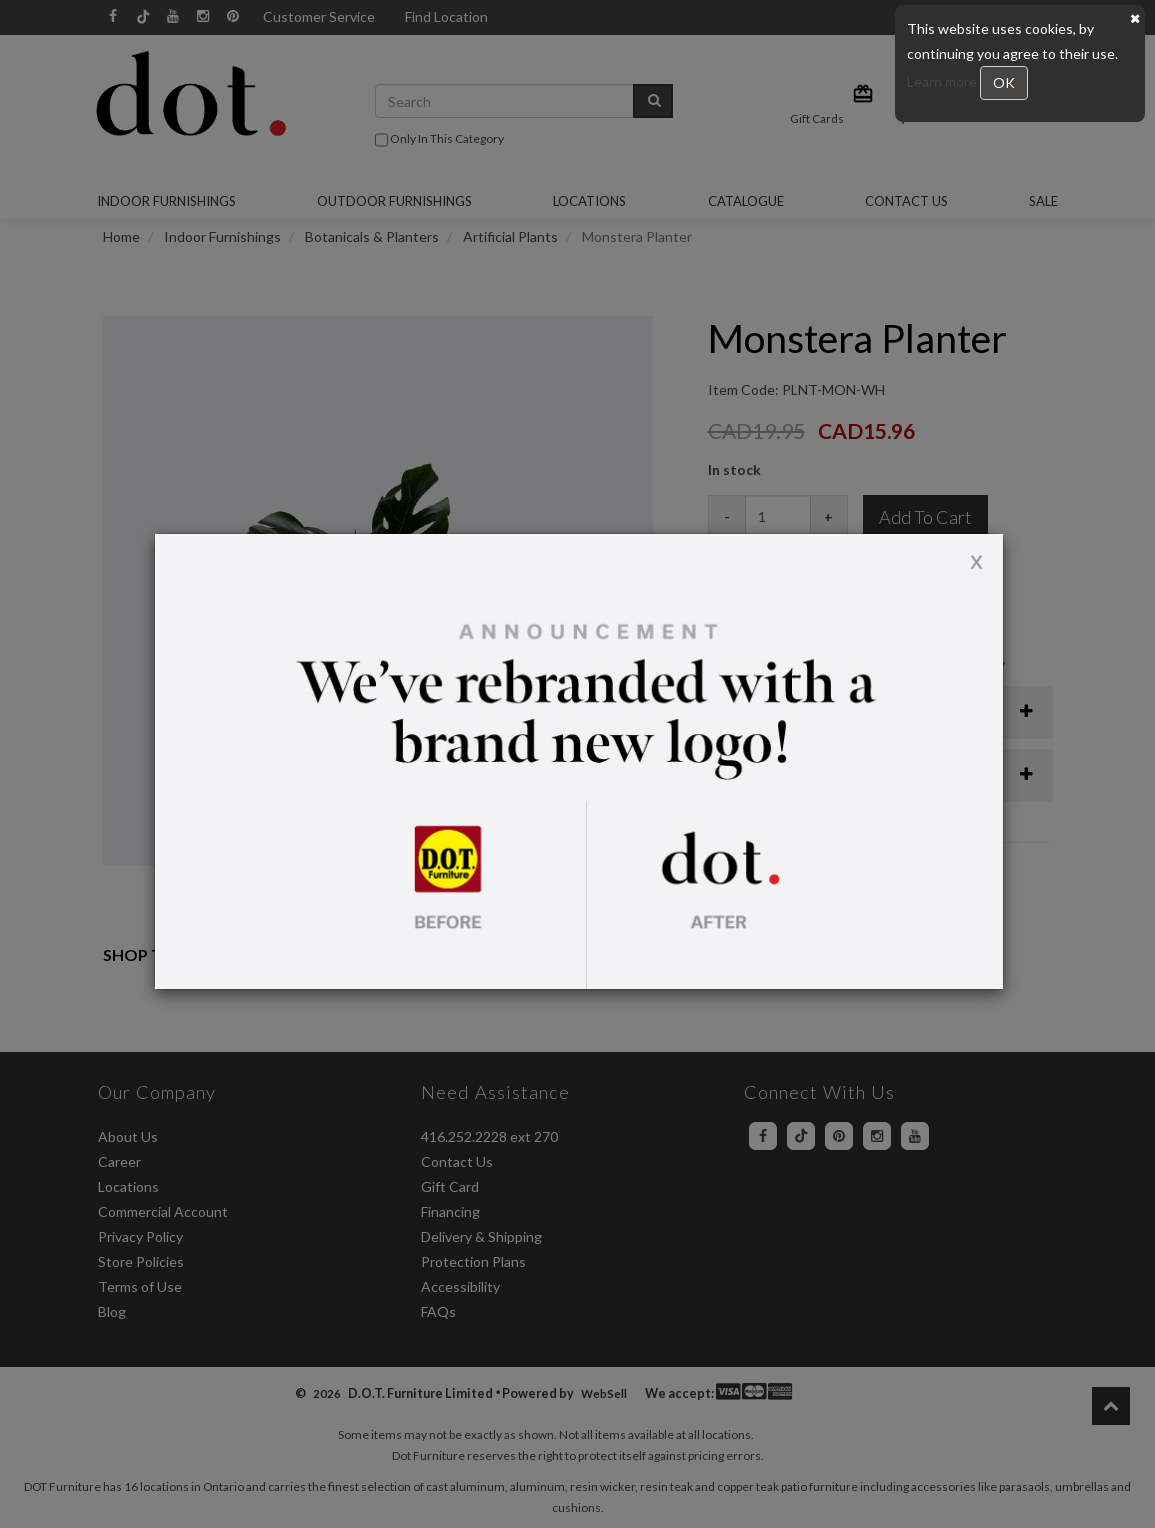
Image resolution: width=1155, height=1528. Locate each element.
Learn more (943, 81)
